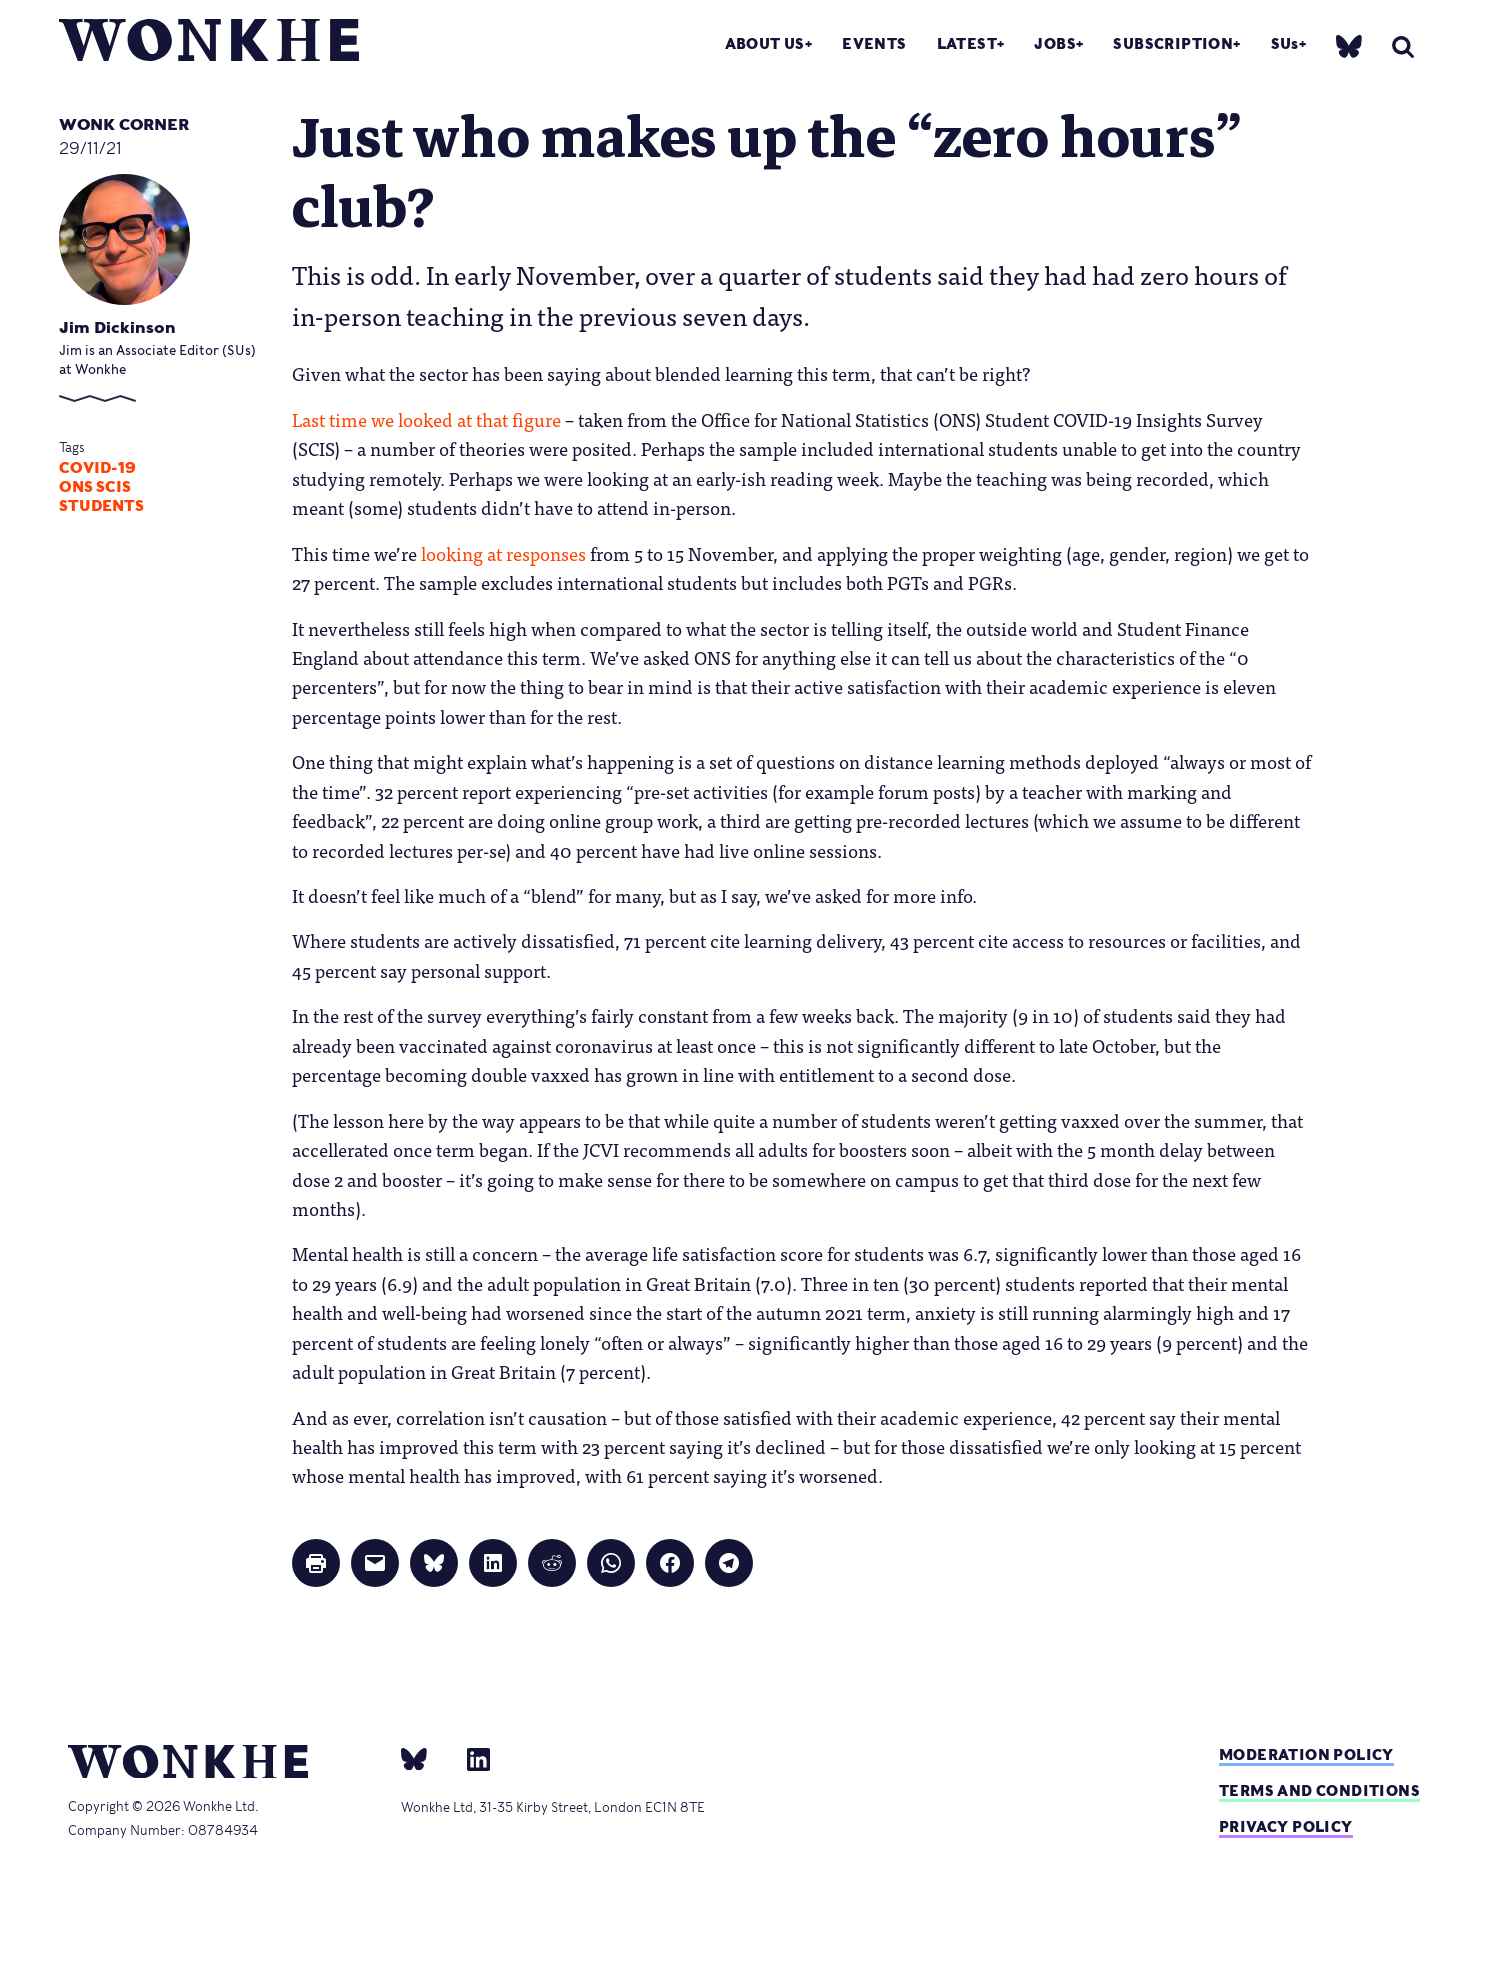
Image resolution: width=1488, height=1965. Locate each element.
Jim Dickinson (117, 327)
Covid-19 (97, 468)
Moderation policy (1306, 1754)
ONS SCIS (95, 487)
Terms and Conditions (1319, 1790)
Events (874, 43)
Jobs (1055, 43)
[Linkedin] (470, 1758)
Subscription (1173, 43)
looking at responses (503, 553)
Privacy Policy (1286, 1826)
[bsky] (1349, 45)
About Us (765, 43)
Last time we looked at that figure (426, 419)
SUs (1285, 43)
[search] (1403, 46)
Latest (967, 43)
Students (101, 506)
